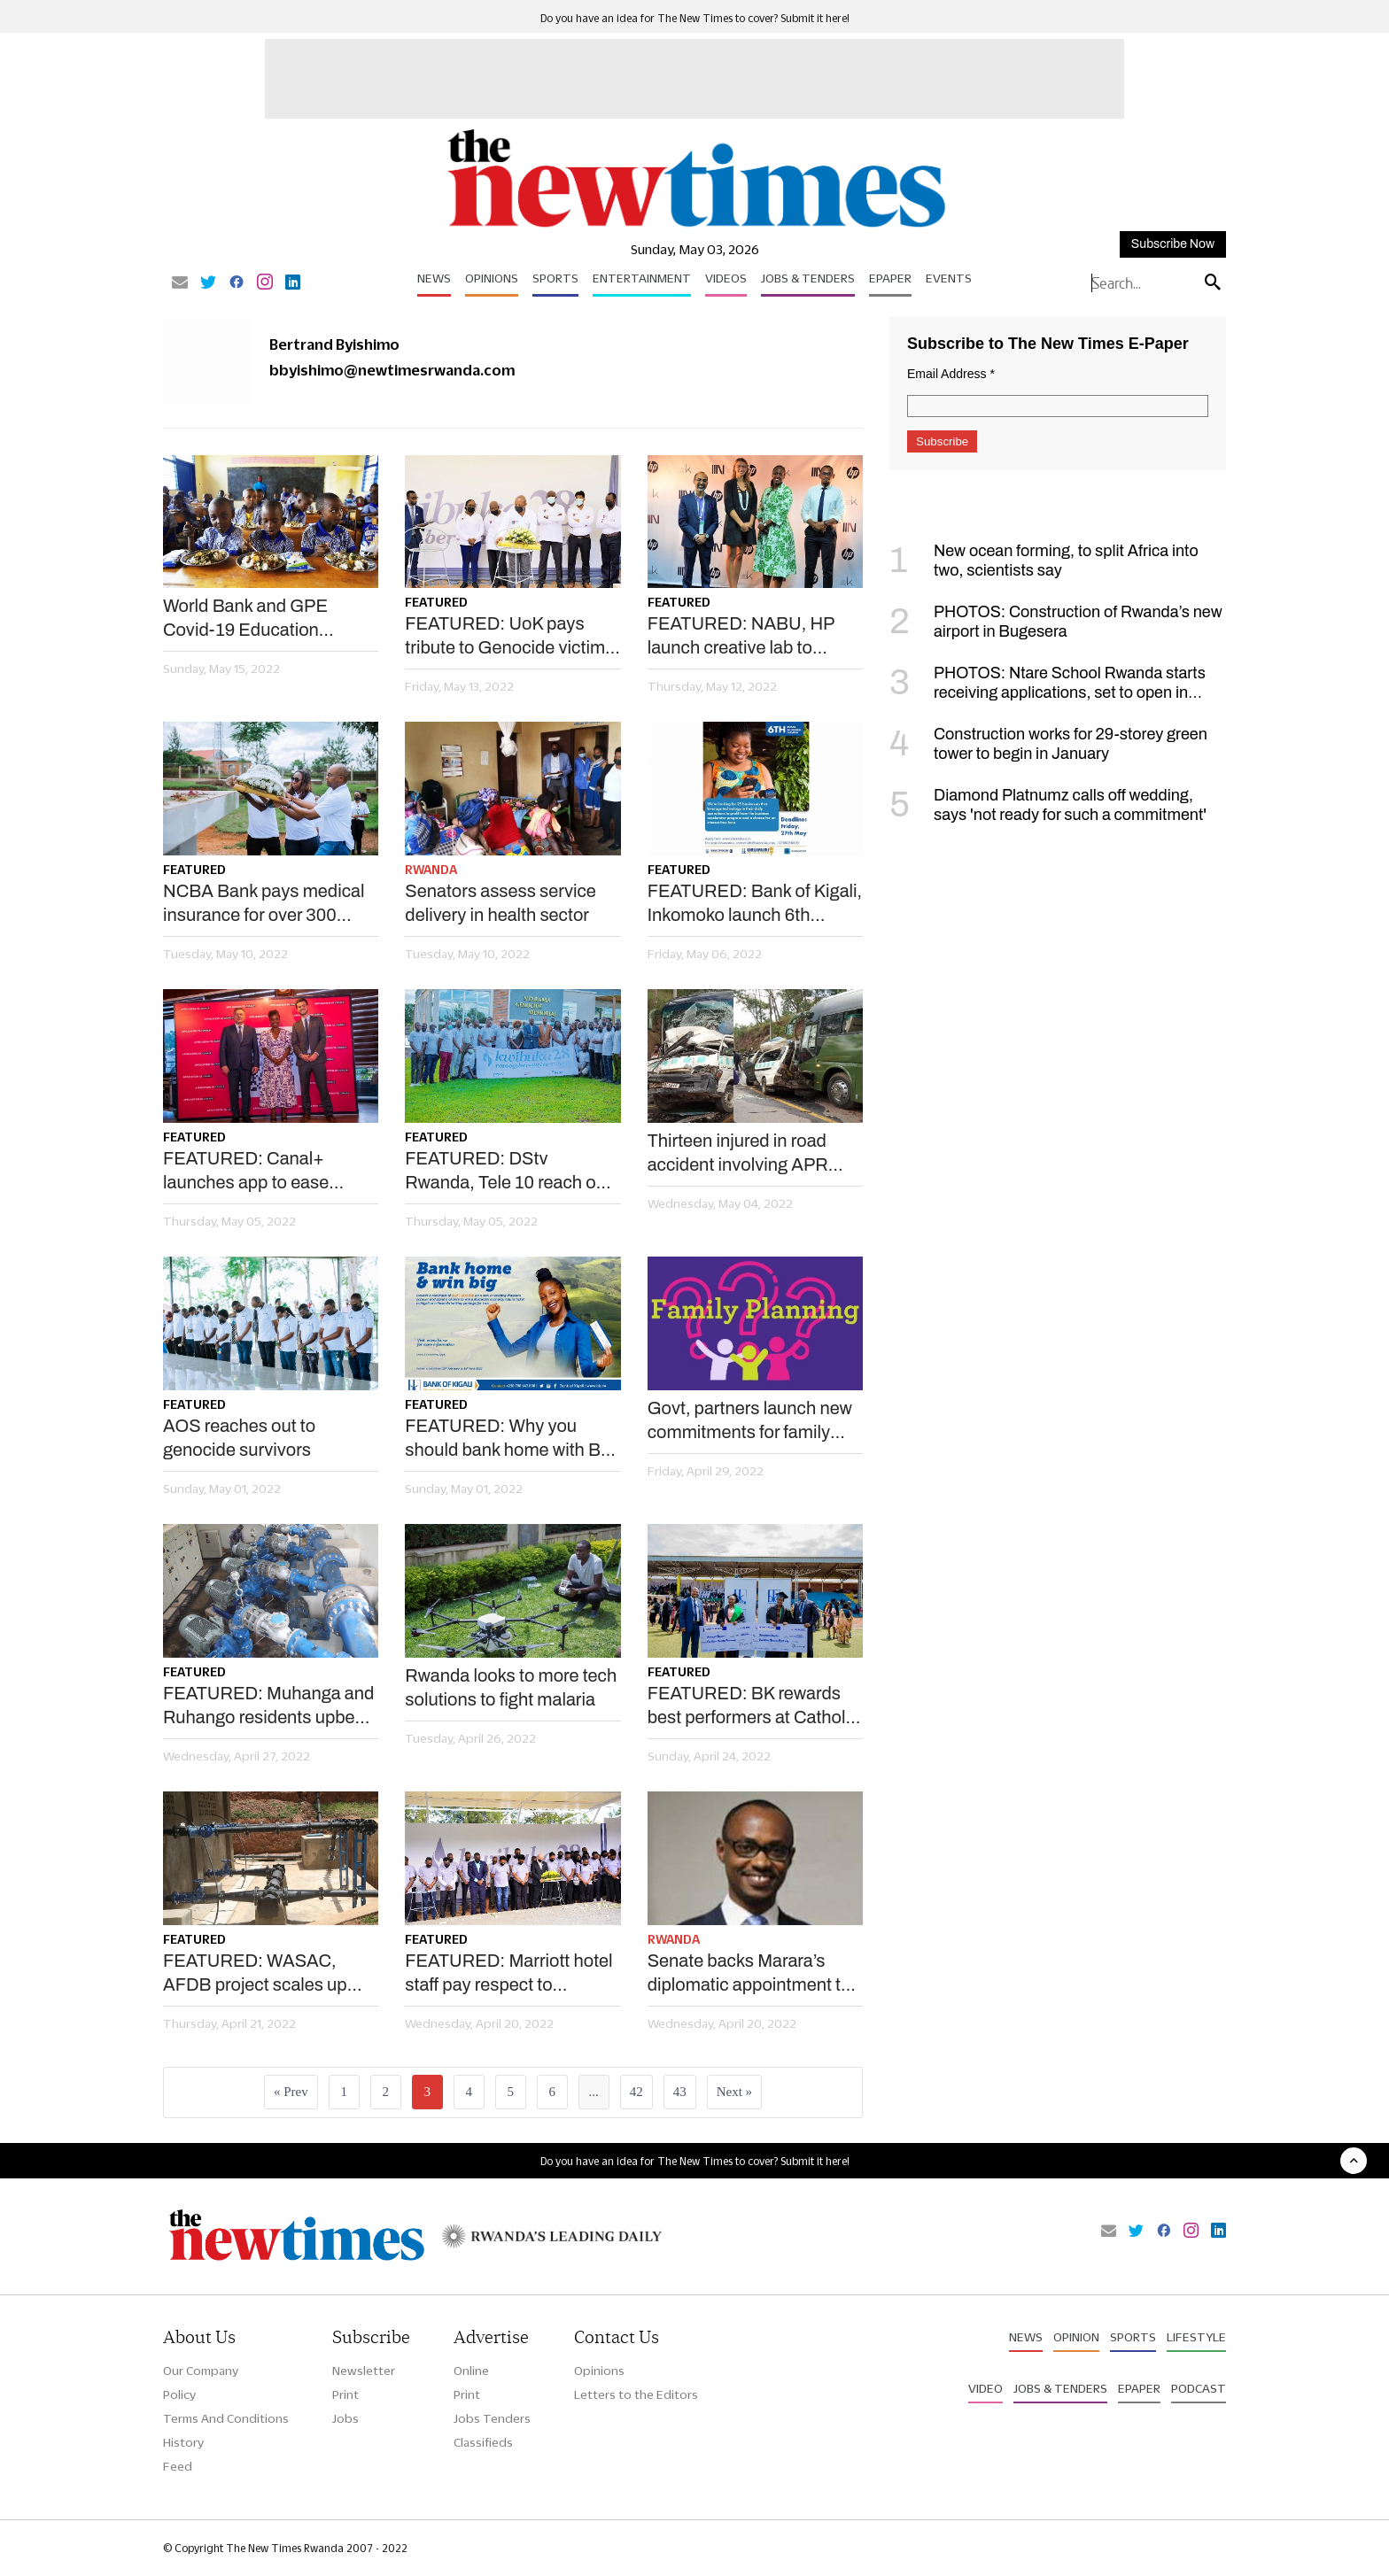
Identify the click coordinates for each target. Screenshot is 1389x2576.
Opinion (1076, 2337)
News (434, 278)
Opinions (491, 278)
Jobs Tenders (492, 2418)
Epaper (890, 278)
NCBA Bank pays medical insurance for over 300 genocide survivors (263, 904)
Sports (555, 278)
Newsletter (363, 2370)
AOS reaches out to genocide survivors (239, 1437)
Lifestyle (1196, 2337)
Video (985, 2388)
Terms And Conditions (226, 2418)
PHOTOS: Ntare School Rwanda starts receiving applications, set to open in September (1047, 692)
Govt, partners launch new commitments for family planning (750, 1421)
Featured (436, 602)
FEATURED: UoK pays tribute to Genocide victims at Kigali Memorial (509, 637)
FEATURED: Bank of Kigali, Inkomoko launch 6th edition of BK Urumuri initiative (755, 904)
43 (680, 2092)
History (183, 2442)
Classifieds (483, 2442)
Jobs (345, 2418)
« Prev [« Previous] (291, 2092)
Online (471, 2370)
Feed (177, 2466)
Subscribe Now (1172, 244)
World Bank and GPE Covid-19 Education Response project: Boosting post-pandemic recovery (259, 619)
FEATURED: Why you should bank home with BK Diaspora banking (508, 1439)
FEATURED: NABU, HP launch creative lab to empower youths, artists (741, 637)
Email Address (951, 374)
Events (949, 278)
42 (636, 2092)
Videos (726, 278)
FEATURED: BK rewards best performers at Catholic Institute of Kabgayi (753, 1706)
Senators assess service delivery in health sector (500, 902)
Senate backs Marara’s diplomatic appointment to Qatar (749, 1974)
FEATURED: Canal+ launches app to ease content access (246, 1172)
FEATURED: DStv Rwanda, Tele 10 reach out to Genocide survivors (508, 1172)
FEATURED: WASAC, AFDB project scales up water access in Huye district (255, 1974)
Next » (734, 2092)
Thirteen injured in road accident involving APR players (738, 1154)
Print (345, 2394)
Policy (179, 2394)
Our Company (200, 2370)
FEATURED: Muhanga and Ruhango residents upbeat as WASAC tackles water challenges (268, 1706)
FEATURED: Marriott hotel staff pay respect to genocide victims (508, 1974)
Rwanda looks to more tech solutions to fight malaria (511, 1687)
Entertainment (642, 278)
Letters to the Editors (636, 2394)
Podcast (1198, 2388)
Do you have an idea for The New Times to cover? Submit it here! (695, 18)
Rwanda (431, 870)
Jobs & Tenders (808, 278)
